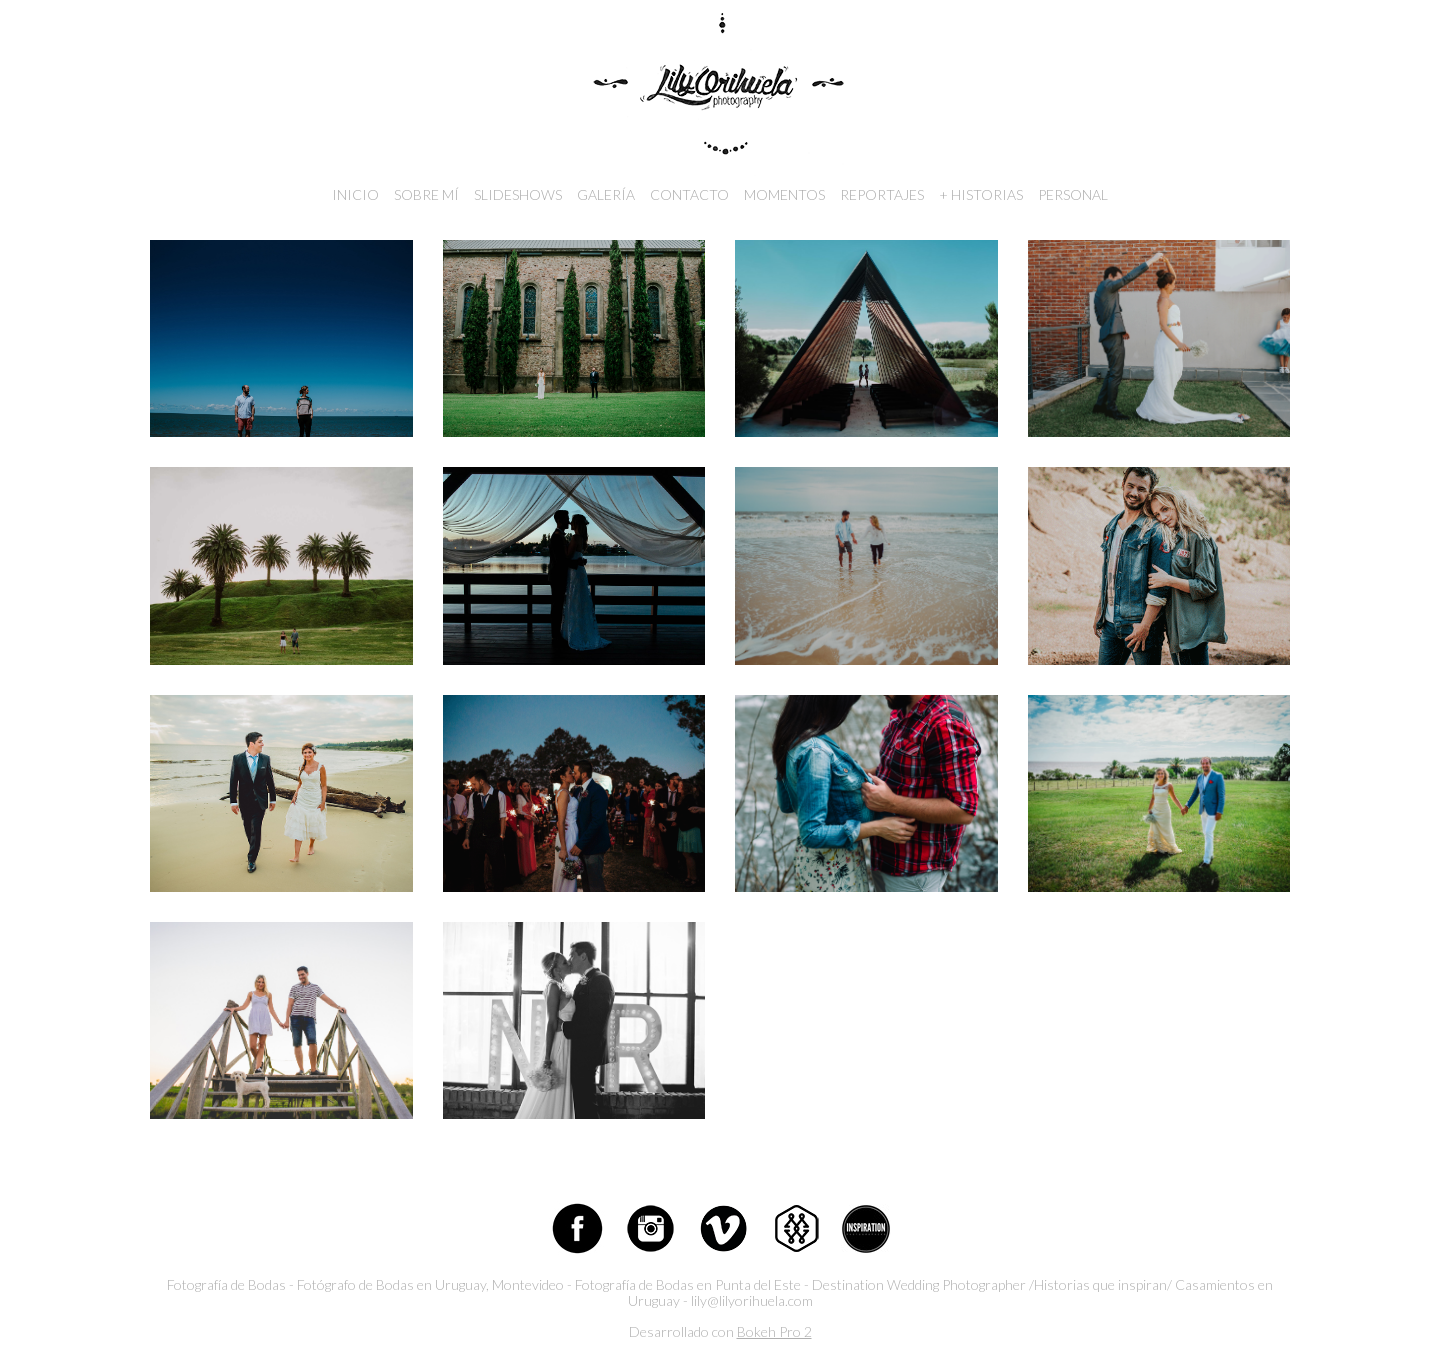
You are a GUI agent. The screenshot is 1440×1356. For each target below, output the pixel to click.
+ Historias (981, 194)
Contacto (689, 194)
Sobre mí (426, 194)
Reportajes (882, 194)
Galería (606, 194)
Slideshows (518, 194)
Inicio (355, 194)
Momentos (784, 194)
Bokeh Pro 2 (774, 1331)
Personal (1073, 194)
